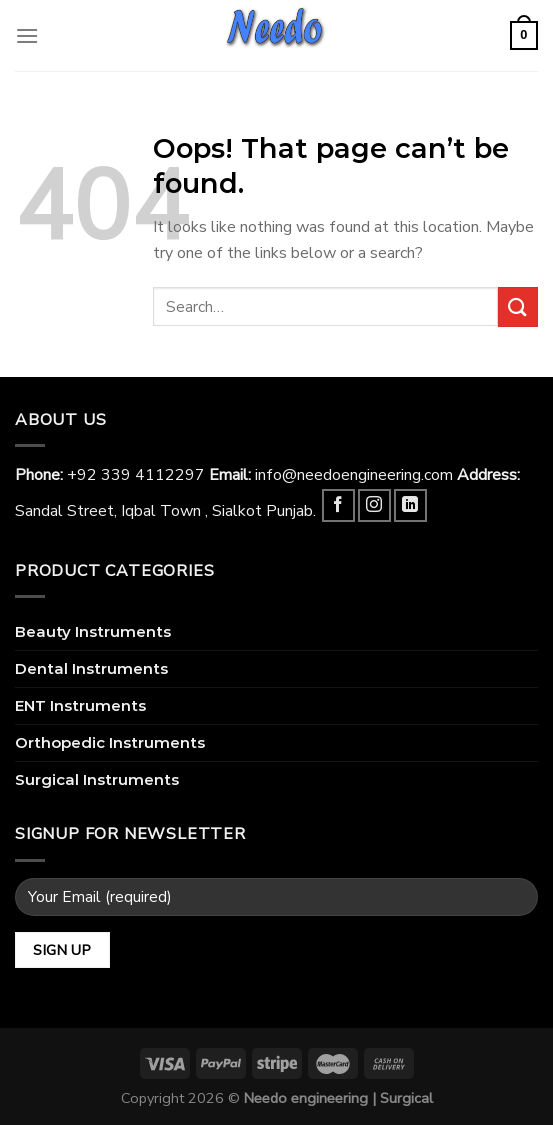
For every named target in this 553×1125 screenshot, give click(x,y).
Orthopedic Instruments (110, 742)
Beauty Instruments (93, 631)
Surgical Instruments (97, 779)
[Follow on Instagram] (374, 505)
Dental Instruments (91, 668)
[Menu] (27, 35)
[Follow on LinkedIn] (410, 505)
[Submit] (518, 306)
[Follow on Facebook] (338, 505)
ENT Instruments (80, 705)
